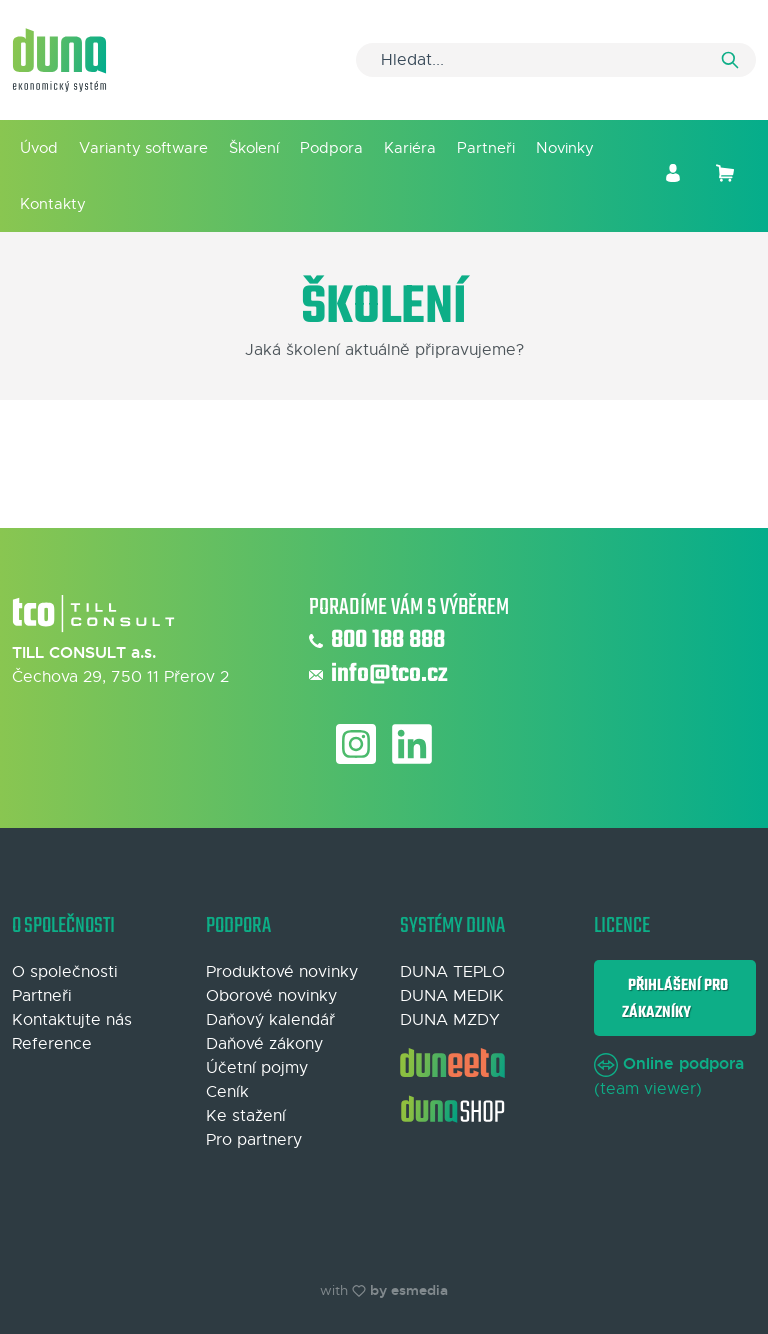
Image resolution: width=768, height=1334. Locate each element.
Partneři (486, 147)
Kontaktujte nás (72, 1020)
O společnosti (65, 972)
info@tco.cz (378, 675)
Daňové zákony (264, 1044)
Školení (254, 147)
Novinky (565, 147)
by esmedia (409, 1290)
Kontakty (53, 203)
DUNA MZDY (450, 1020)
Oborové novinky (271, 996)
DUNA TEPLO (452, 972)
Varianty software (143, 147)
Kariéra (410, 147)
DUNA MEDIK (452, 996)
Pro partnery (254, 1140)
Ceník (227, 1092)
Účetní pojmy (257, 1068)
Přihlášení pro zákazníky (675, 998)
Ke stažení (246, 1116)
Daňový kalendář (270, 1020)
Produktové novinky (282, 972)
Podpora (331, 147)
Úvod (39, 147)
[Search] (556, 60)
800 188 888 (377, 641)
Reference (52, 1044)
